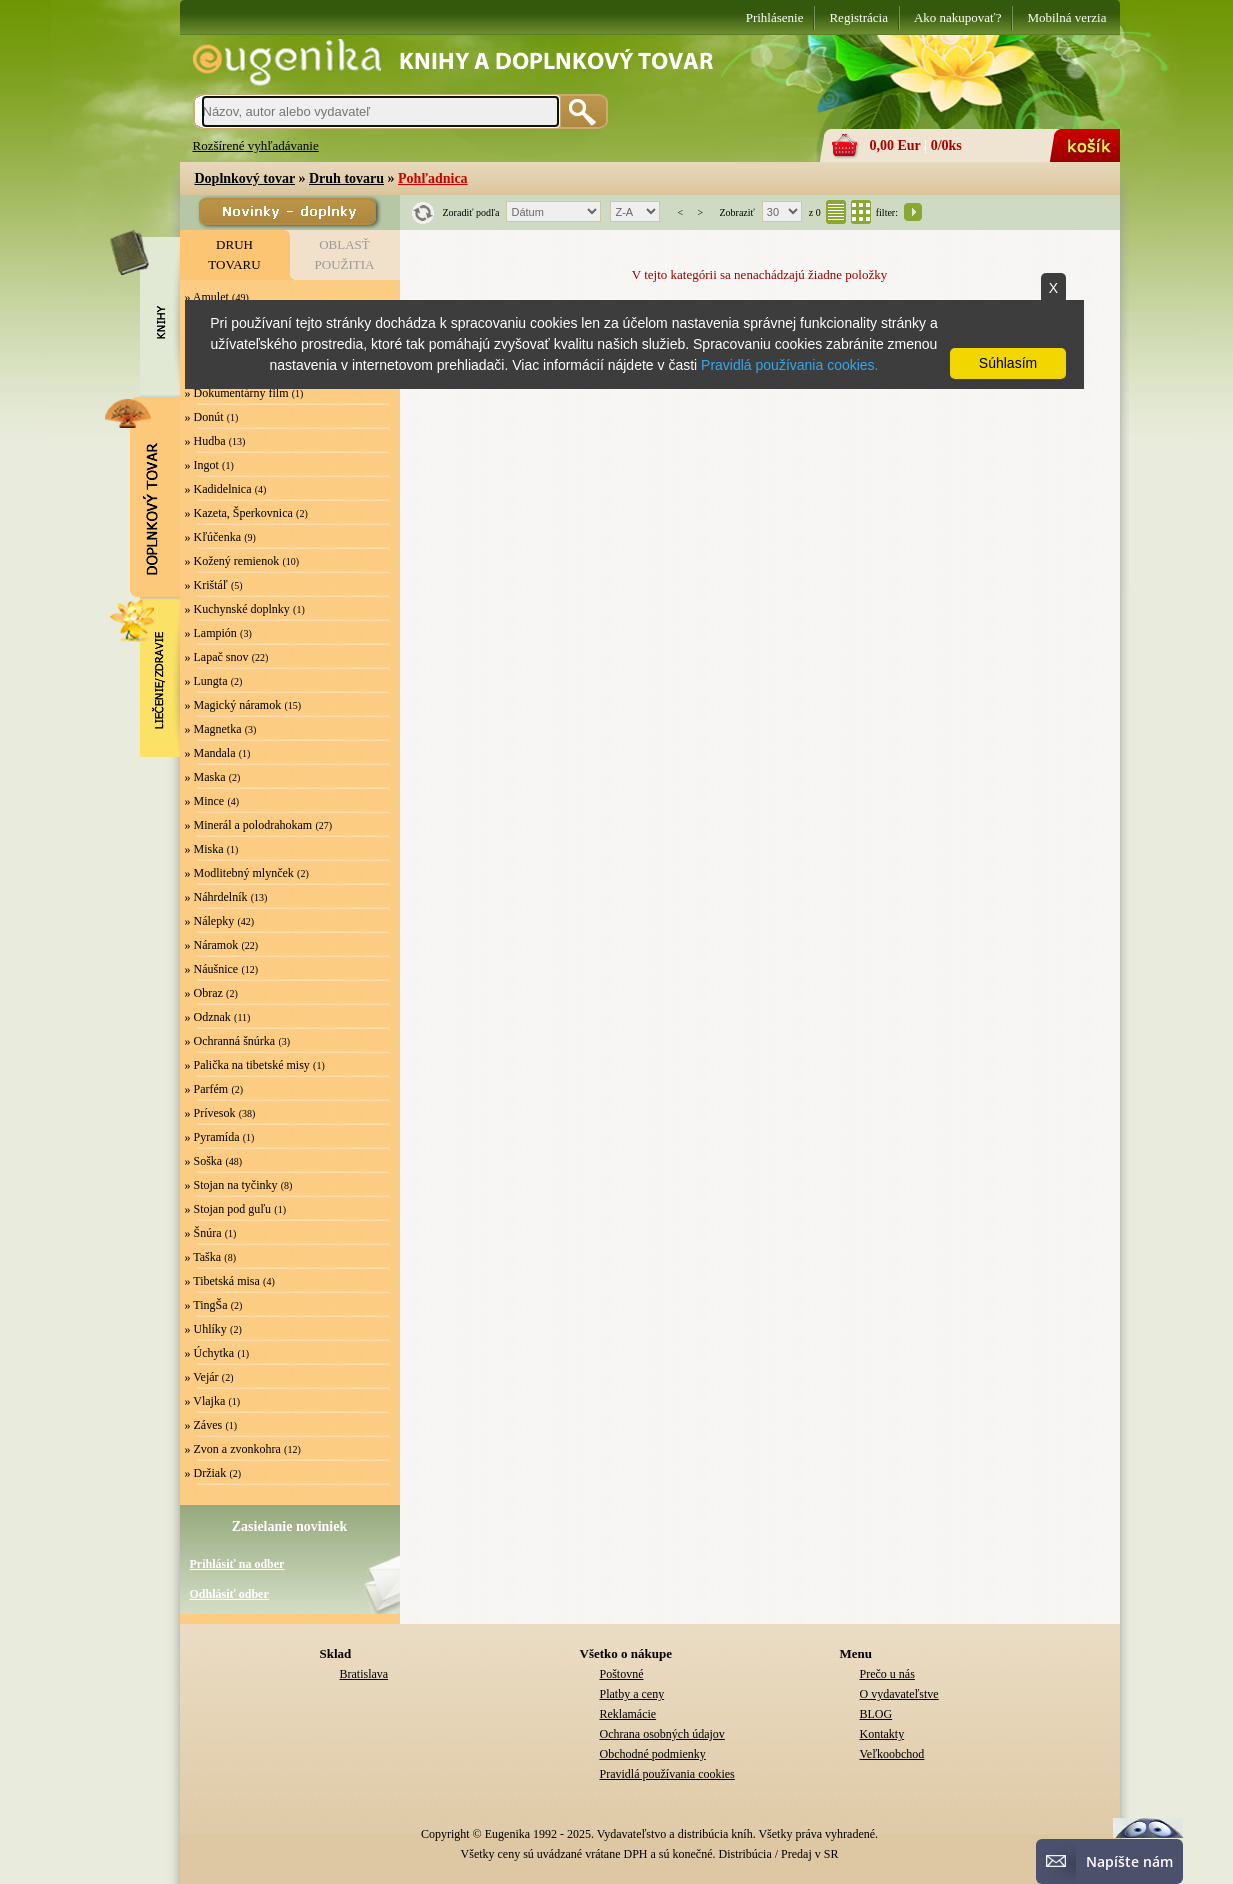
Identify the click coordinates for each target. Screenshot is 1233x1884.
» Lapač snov (217, 657)
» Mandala (210, 753)
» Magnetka (213, 729)
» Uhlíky (206, 1329)
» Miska (204, 849)
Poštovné (622, 1674)
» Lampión (211, 633)
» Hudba (205, 441)
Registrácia (858, 17)
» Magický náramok (233, 705)
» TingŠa (206, 1305)
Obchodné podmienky (653, 1754)
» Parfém (207, 1089)
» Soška (204, 1161)
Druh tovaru (346, 178)
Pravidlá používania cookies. (789, 365)
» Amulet (207, 297)
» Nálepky (210, 921)
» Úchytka (210, 1353)
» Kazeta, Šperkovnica (239, 513)
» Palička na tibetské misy (247, 1065)
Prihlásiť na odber (237, 1564)
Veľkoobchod (892, 1754)
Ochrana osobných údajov (662, 1734)
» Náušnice (212, 969)
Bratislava (364, 1674)
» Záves (204, 1425)
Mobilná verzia (1066, 17)
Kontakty (882, 1734)
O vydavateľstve (899, 1694)
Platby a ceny (632, 1694)
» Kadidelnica (218, 489)
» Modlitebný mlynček (239, 873)
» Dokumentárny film (237, 393)
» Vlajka (205, 1401)
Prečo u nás (887, 1674)
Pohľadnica (433, 178)
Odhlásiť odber (229, 1594)
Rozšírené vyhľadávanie (256, 145)
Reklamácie (628, 1714)
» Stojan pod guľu (228, 1209)
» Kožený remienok (232, 561)
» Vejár (202, 1377)
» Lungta (206, 681)
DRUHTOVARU (234, 254)
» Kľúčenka (213, 537)
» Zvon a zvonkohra (233, 1449)
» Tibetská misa (222, 1281)
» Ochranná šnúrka (230, 1041)
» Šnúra (203, 1233)
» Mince (205, 801)
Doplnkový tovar (245, 178)
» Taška (203, 1257)
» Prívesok (210, 1113)
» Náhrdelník (216, 897)
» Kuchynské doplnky (237, 609)
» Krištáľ (206, 585)
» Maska (205, 777)
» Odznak (208, 1017)
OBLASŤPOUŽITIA (345, 254)
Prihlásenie (775, 17)
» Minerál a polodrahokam (249, 825)
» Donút (204, 417)
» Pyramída (212, 1137)
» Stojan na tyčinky (231, 1185)
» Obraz (204, 993)
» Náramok (212, 945)
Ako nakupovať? (958, 17)
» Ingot (202, 465)
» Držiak (206, 1473)
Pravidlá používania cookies (667, 1774)
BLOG (876, 1714)
